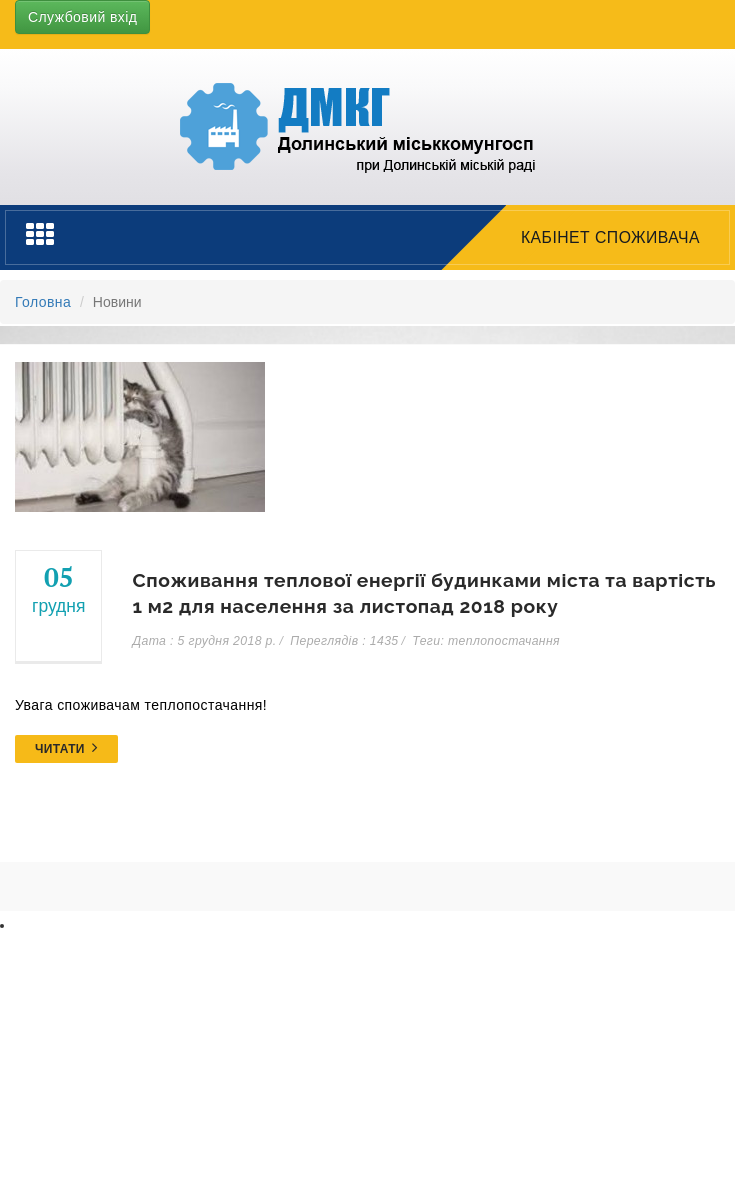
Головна (43, 302)
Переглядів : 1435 (344, 641)
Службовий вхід (82, 17)
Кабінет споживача (610, 237)
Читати (66, 749)
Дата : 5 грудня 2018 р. (204, 641)
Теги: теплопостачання (486, 641)
